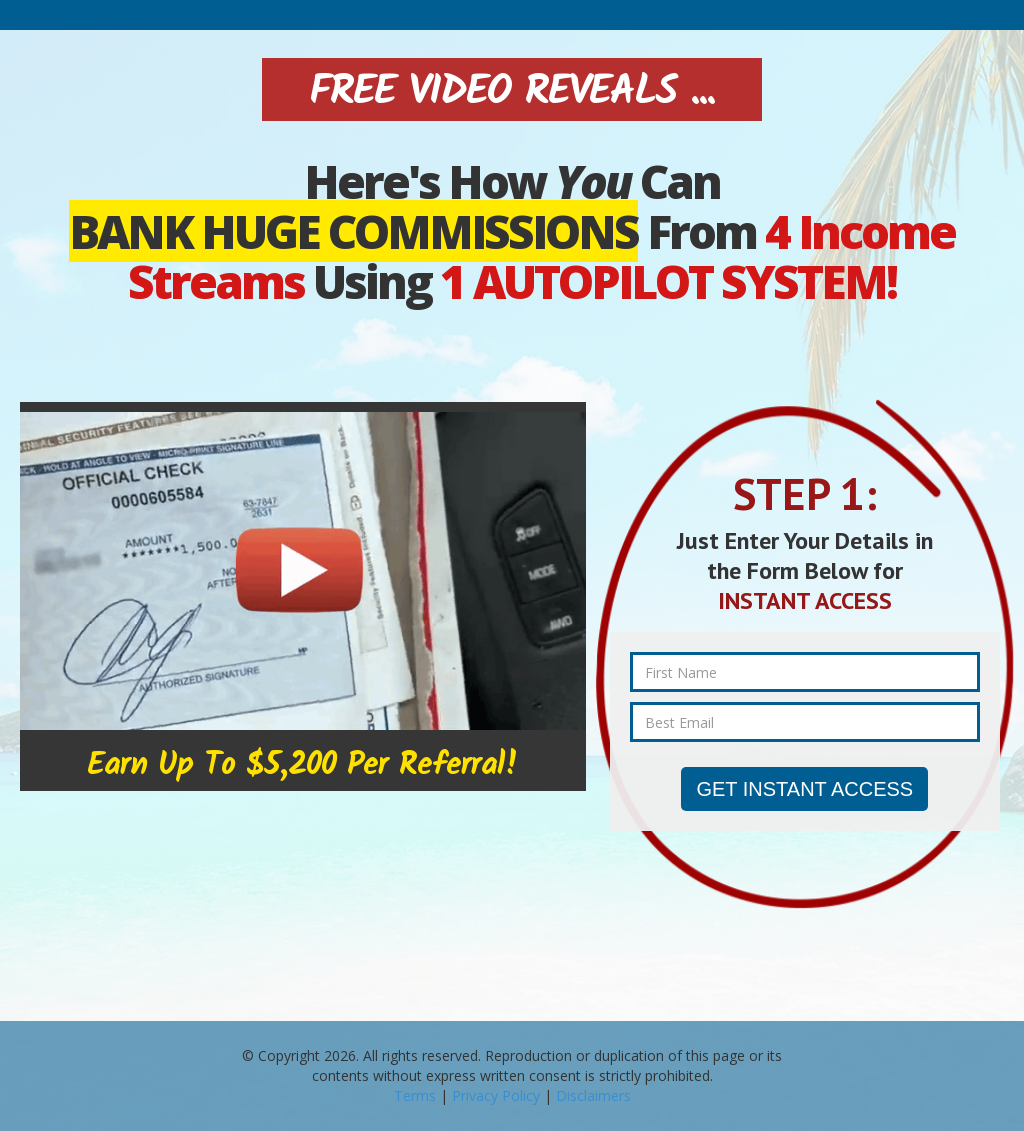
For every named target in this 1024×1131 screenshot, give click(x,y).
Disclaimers (593, 1095)
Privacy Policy (496, 1095)
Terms (415, 1095)
